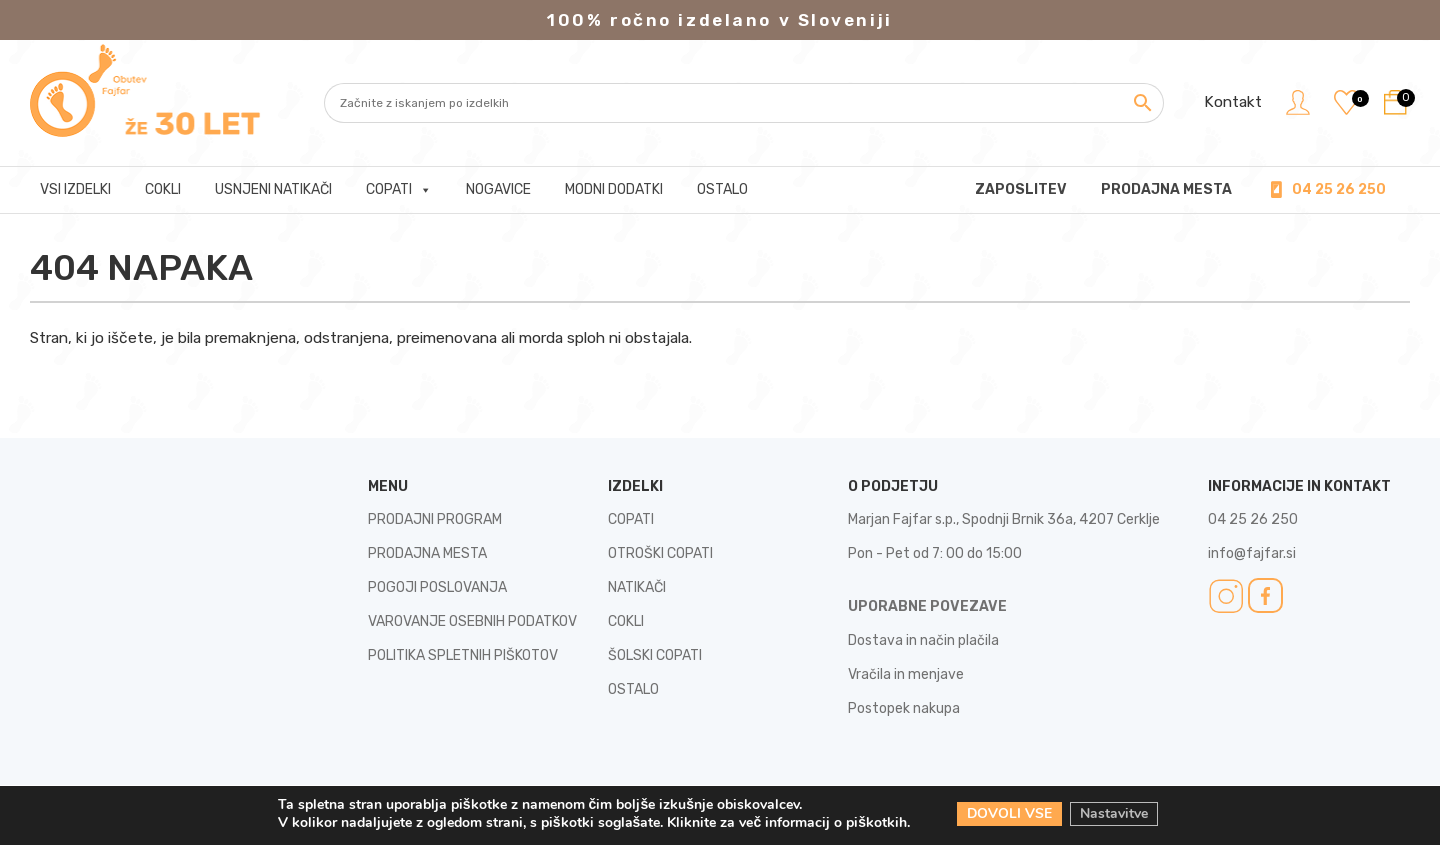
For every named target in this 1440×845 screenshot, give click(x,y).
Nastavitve (1115, 813)
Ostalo (722, 189)
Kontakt (1231, 102)
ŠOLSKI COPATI (655, 655)
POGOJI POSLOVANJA (437, 587)
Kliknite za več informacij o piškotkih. (788, 822)
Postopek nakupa (904, 708)
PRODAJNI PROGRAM (435, 519)
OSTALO (633, 689)
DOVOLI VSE (1010, 813)
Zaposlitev (1021, 189)
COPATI (631, 519)
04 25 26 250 (1339, 189)
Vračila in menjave (906, 674)
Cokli (163, 189)
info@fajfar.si (1252, 553)
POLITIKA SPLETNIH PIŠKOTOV (463, 655)
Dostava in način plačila (923, 640)
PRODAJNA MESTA (1166, 189)
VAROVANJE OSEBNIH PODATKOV (472, 621)
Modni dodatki (614, 189)
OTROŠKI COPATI (660, 553)
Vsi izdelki (75, 189)
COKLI (626, 621)
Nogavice (498, 189)
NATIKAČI (637, 587)
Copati (399, 190)
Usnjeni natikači (273, 189)
